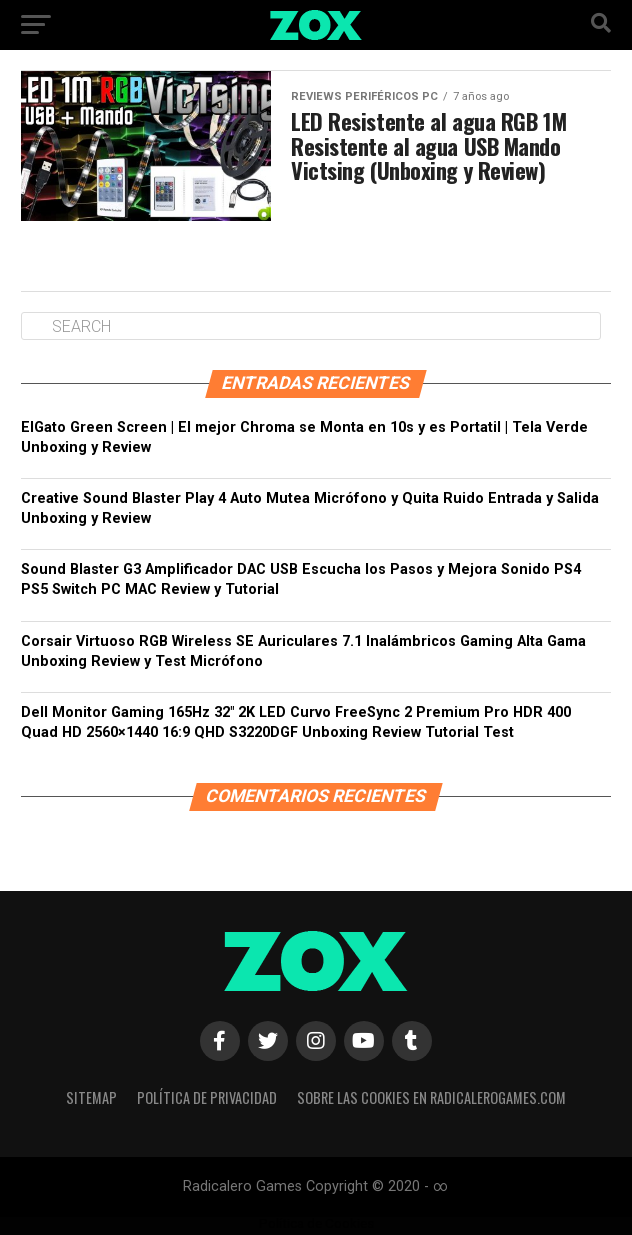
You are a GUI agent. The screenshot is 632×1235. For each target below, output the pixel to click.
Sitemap (91, 1097)
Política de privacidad (207, 1097)
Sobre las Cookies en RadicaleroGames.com (431, 1097)
